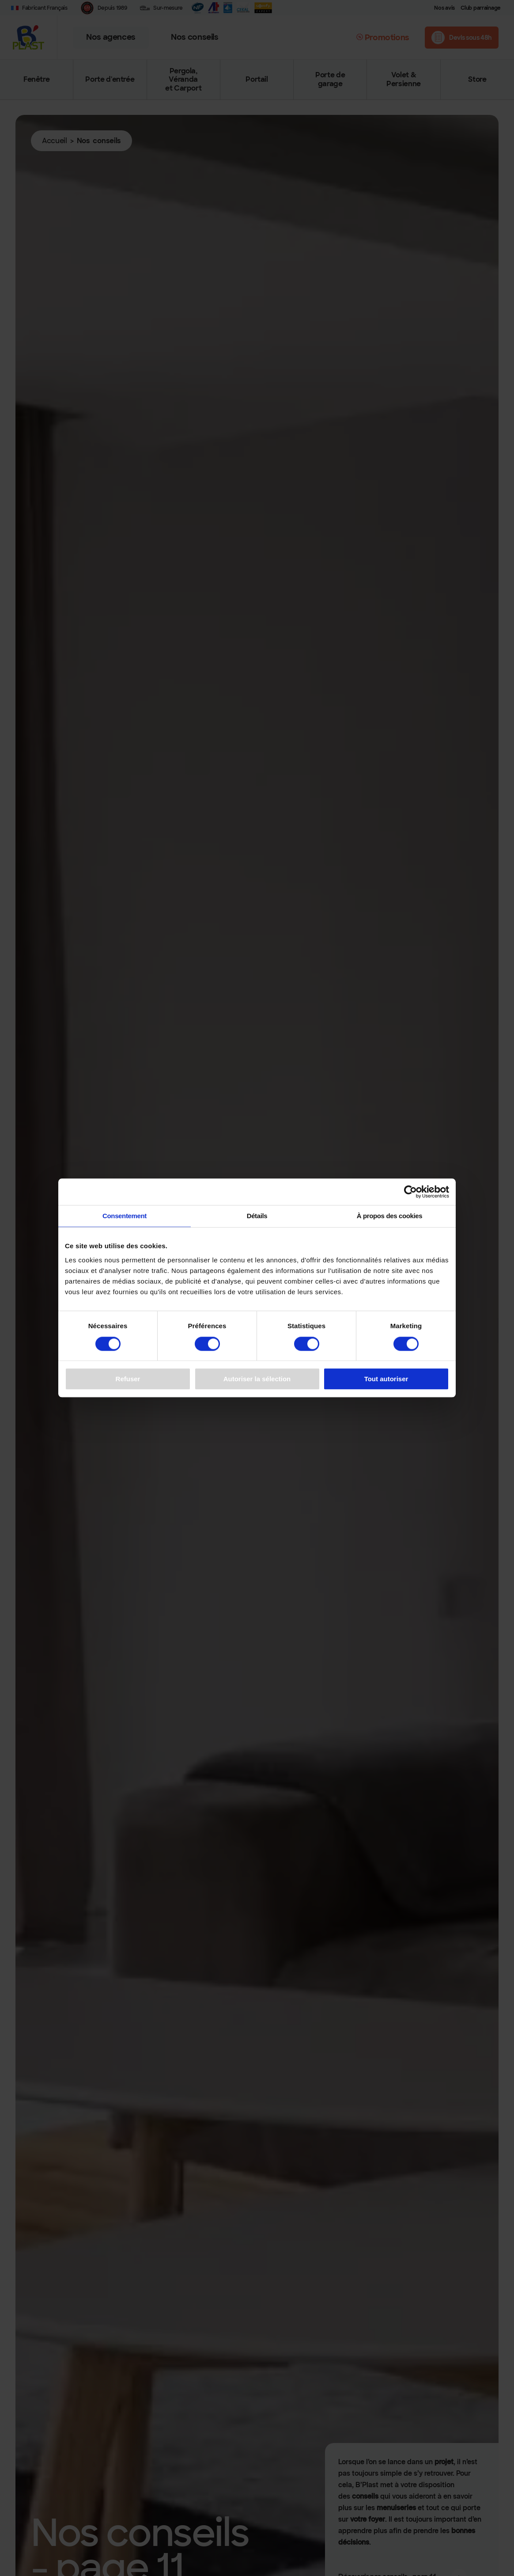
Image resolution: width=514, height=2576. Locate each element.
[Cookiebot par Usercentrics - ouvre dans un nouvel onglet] (410, 1191)
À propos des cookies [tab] (390, 1216)
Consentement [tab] (124, 1216)
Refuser (128, 1379)
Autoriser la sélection (257, 1379)
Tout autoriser (386, 1379)
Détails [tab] (257, 1216)
